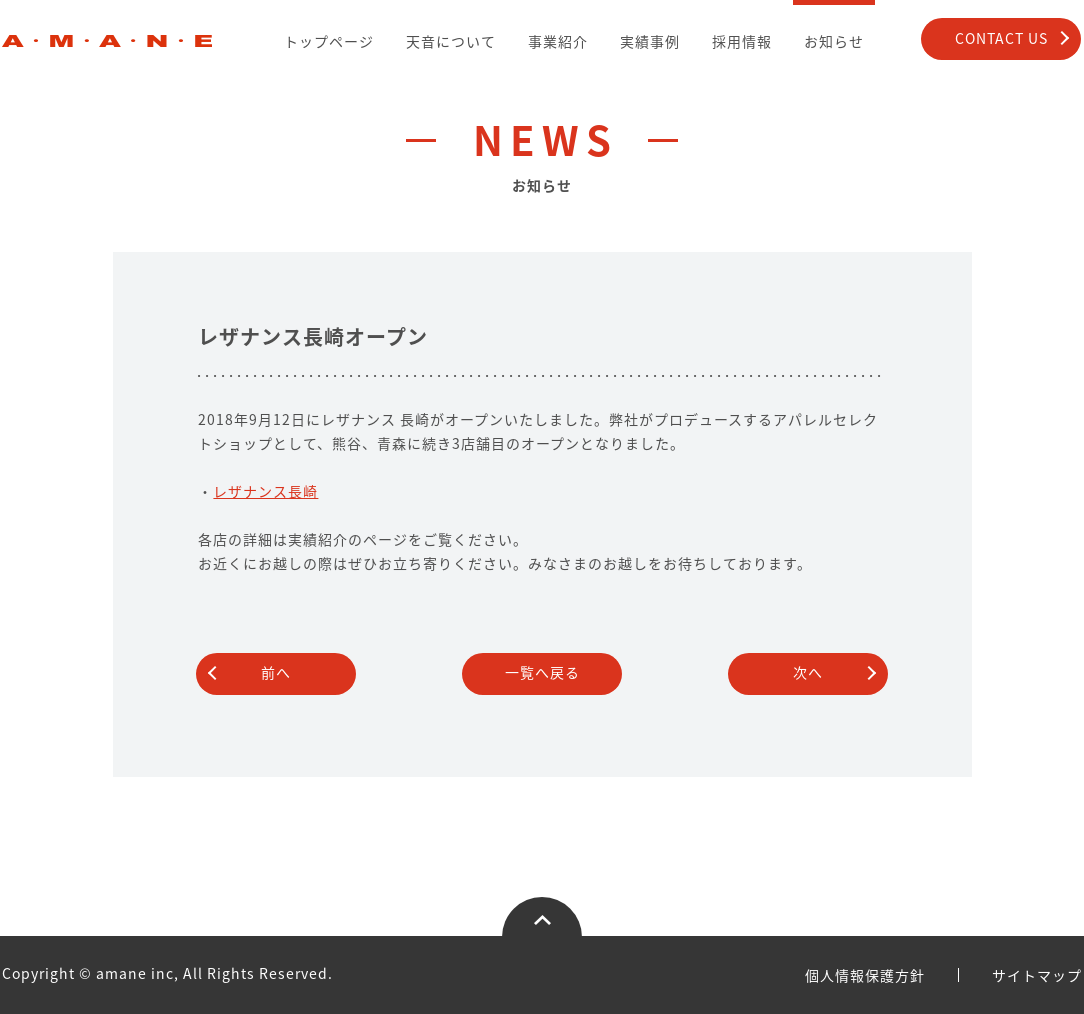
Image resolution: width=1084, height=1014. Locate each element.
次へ (808, 672)
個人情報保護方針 (865, 975)
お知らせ (834, 41)
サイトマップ (1037, 975)
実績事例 (650, 41)
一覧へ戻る (542, 672)
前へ (276, 672)
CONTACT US (1001, 38)
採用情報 (742, 41)
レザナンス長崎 (265, 491)
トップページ (329, 41)
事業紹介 (558, 41)
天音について (451, 41)
